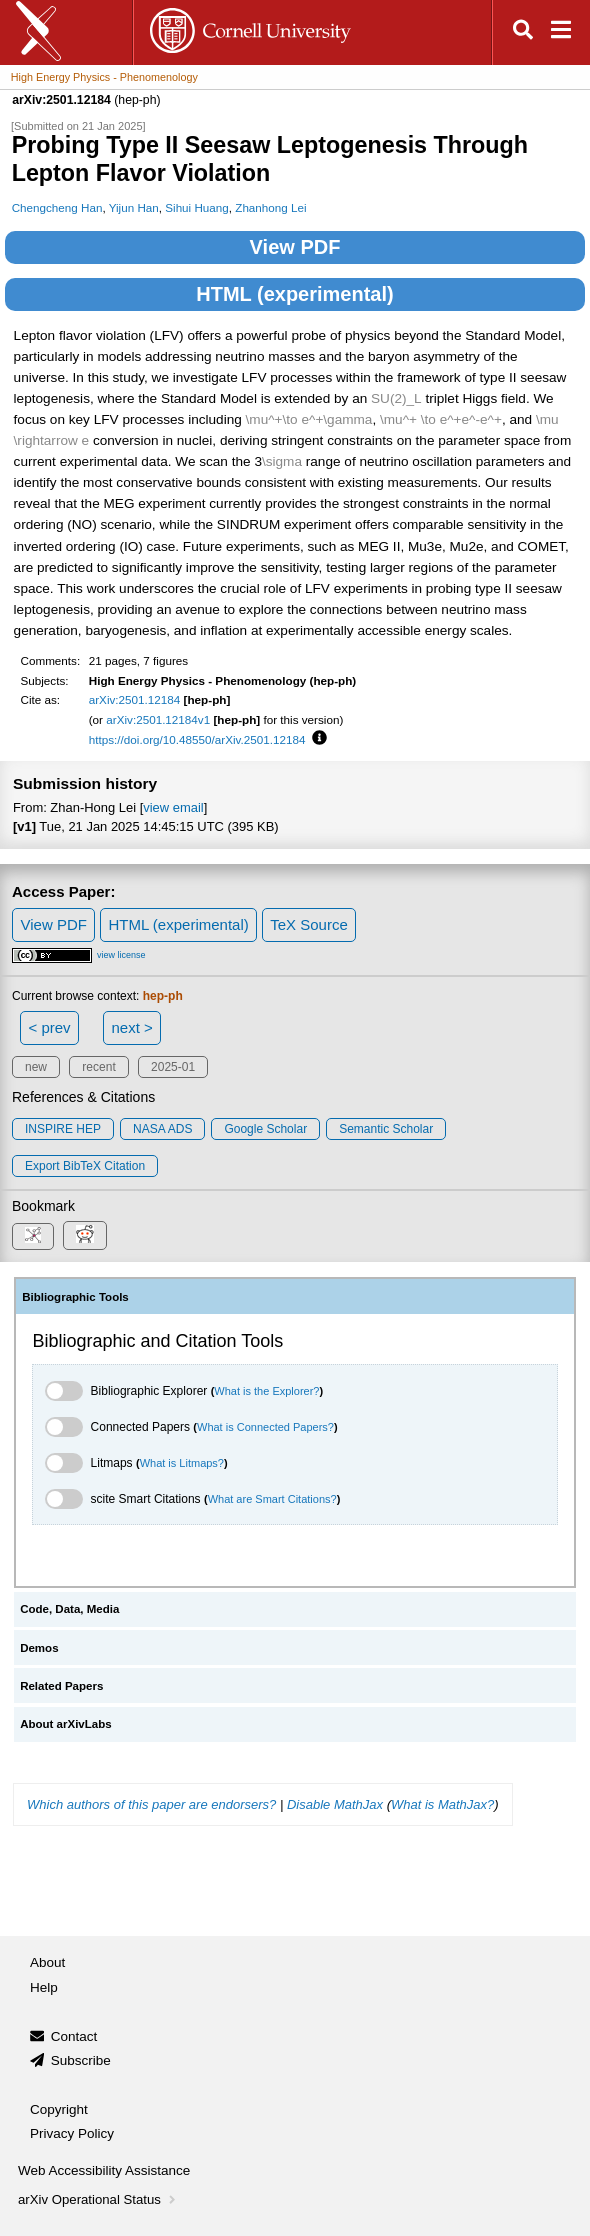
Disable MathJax (335, 1804)
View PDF (295, 247)
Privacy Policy (72, 2133)
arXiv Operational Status (98, 2199)
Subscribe (81, 2060)
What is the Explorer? (266, 1391)
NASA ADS (162, 1129)
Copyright (59, 2109)
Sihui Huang (197, 207)
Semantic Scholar (386, 1129)
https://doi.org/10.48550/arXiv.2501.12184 (197, 739)
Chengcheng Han (57, 207)
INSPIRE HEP (63, 1129)
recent (98, 1067)
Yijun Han (134, 207)
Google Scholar (265, 1129)
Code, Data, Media (69, 1609)
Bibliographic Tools (75, 1297)
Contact (74, 2036)
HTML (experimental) (294, 294)
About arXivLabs (66, 1724)
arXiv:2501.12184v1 (158, 719)
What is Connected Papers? (265, 1427)
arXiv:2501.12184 (135, 699)
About (47, 1962)
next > (131, 1027)
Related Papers (61, 1686)
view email (173, 807)
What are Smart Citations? (272, 1499)
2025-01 (173, 1067)
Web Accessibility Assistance (104, 2170)
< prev (50, 1027)
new (36, 1067)
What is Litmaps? (182, 1463)
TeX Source (309, 924)
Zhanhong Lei (270, 207)
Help (44, 1987)
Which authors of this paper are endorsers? (151, 1804)
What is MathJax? (442, 1804)
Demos (39, 1648)
